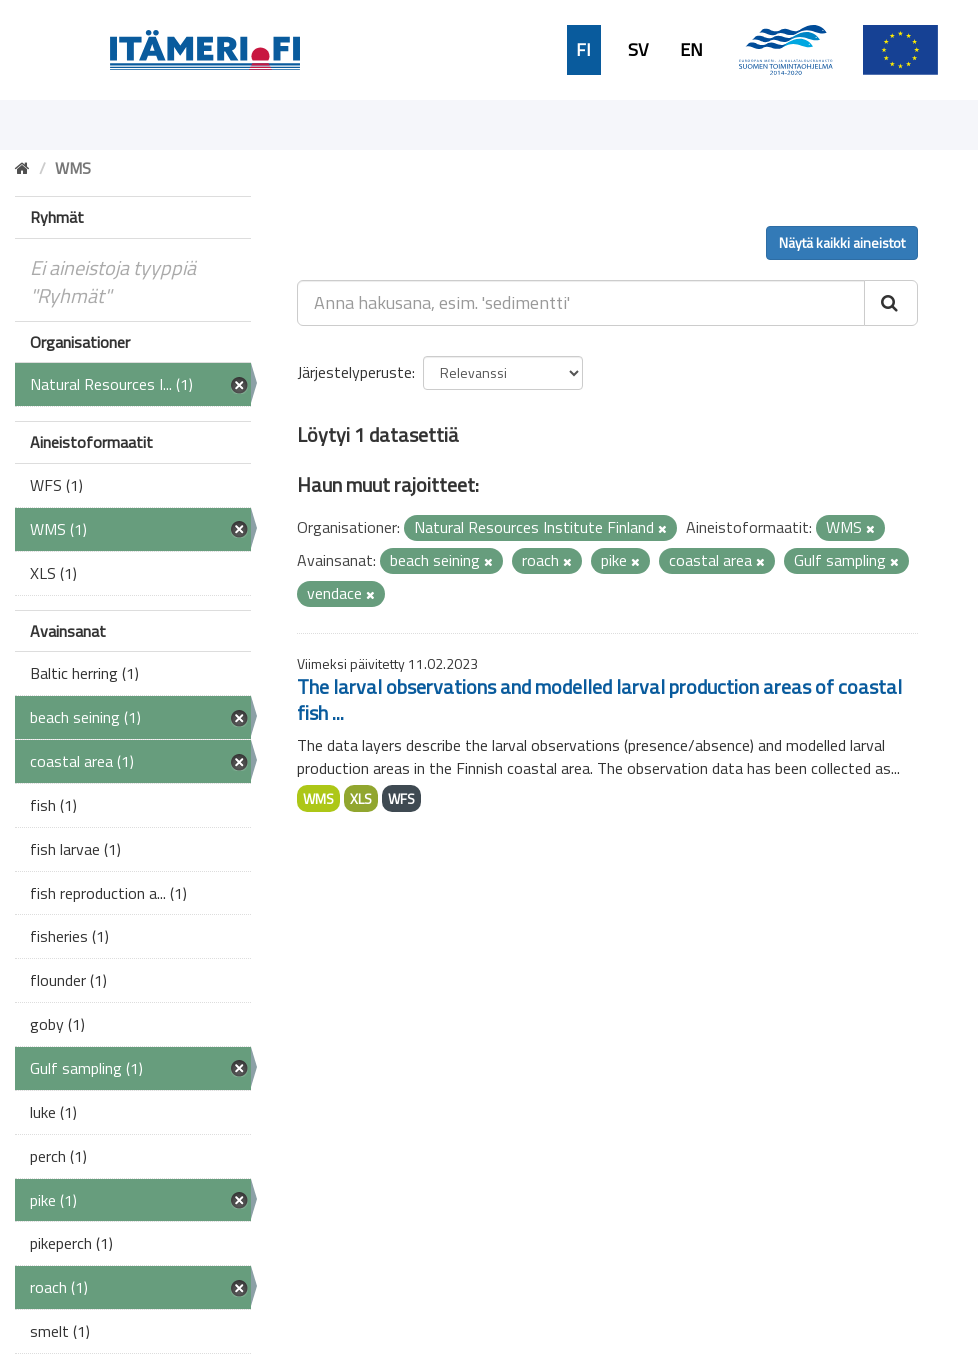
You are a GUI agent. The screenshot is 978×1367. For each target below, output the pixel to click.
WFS (401, 798)
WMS (318, 798)
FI (583, 50)
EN (691, 50)
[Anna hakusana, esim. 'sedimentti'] (581, 303)
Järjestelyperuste (354, 372)
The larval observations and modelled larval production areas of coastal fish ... (599, 699)
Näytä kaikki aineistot (842, 242)
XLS (361, 798)
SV (638, 50)
